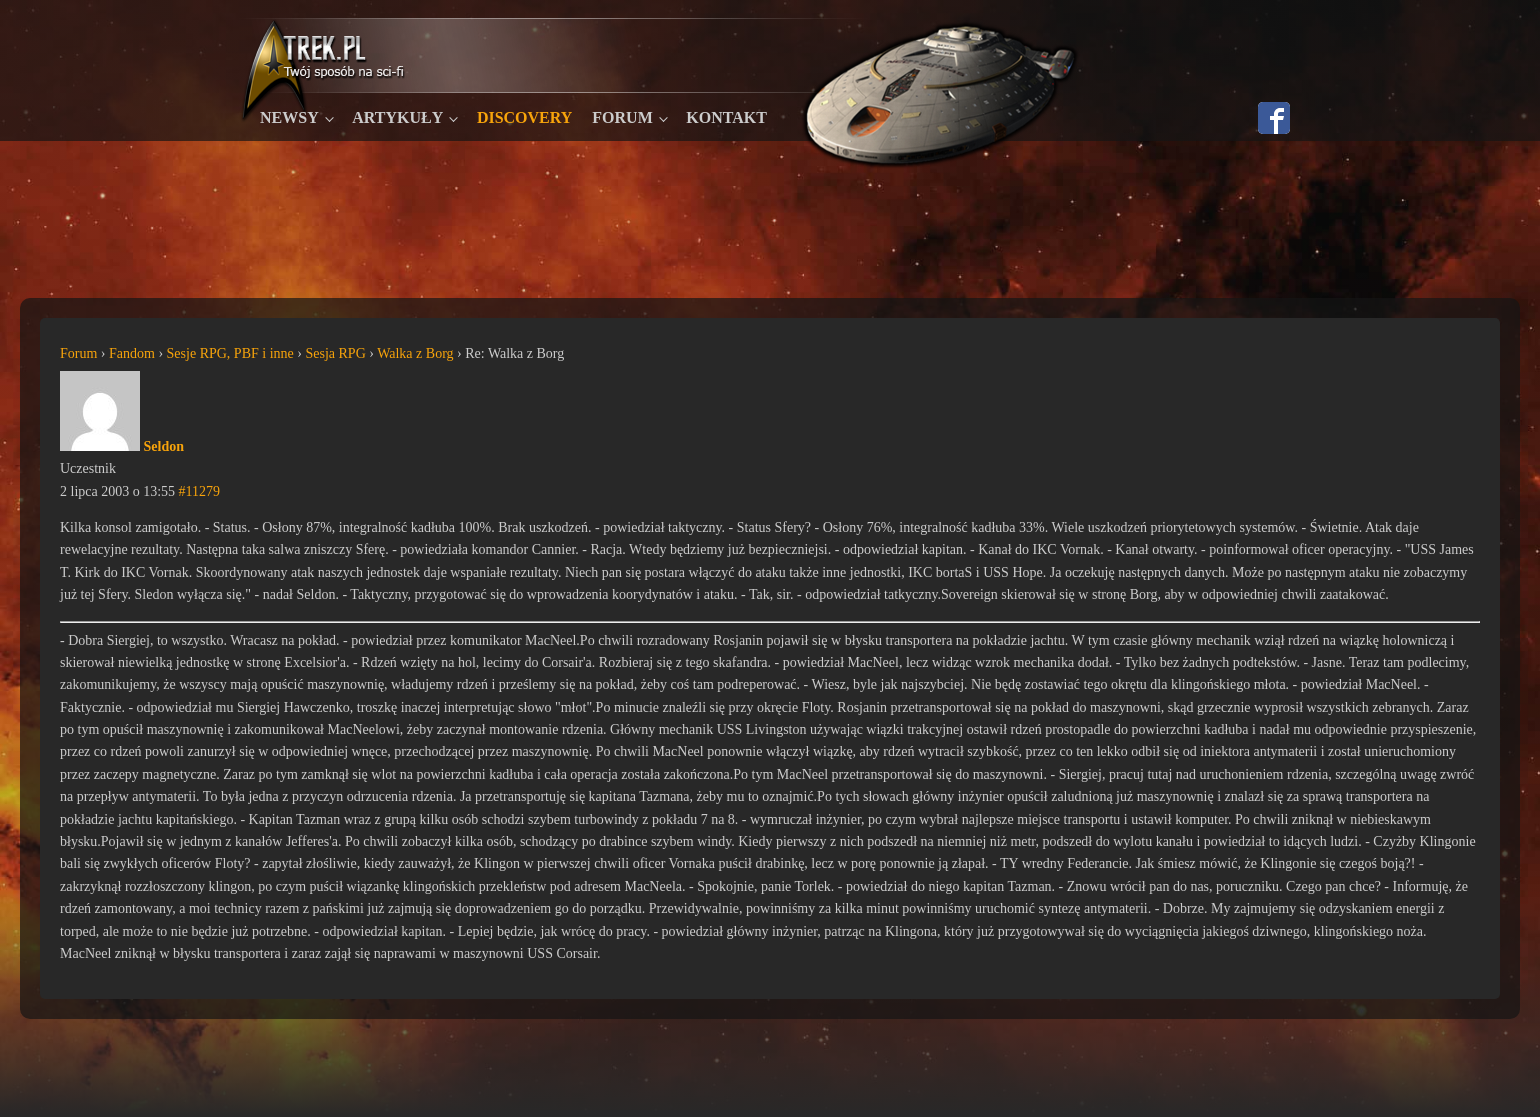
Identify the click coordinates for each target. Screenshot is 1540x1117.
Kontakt (726, 117)
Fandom (132, 353)
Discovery (524, 117)
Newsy (289, 117)
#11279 (199, 491)
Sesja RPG (335, 353)
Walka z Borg (415, 353)
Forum (622, 117)
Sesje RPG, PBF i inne (230, 353)
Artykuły (397, 117)
